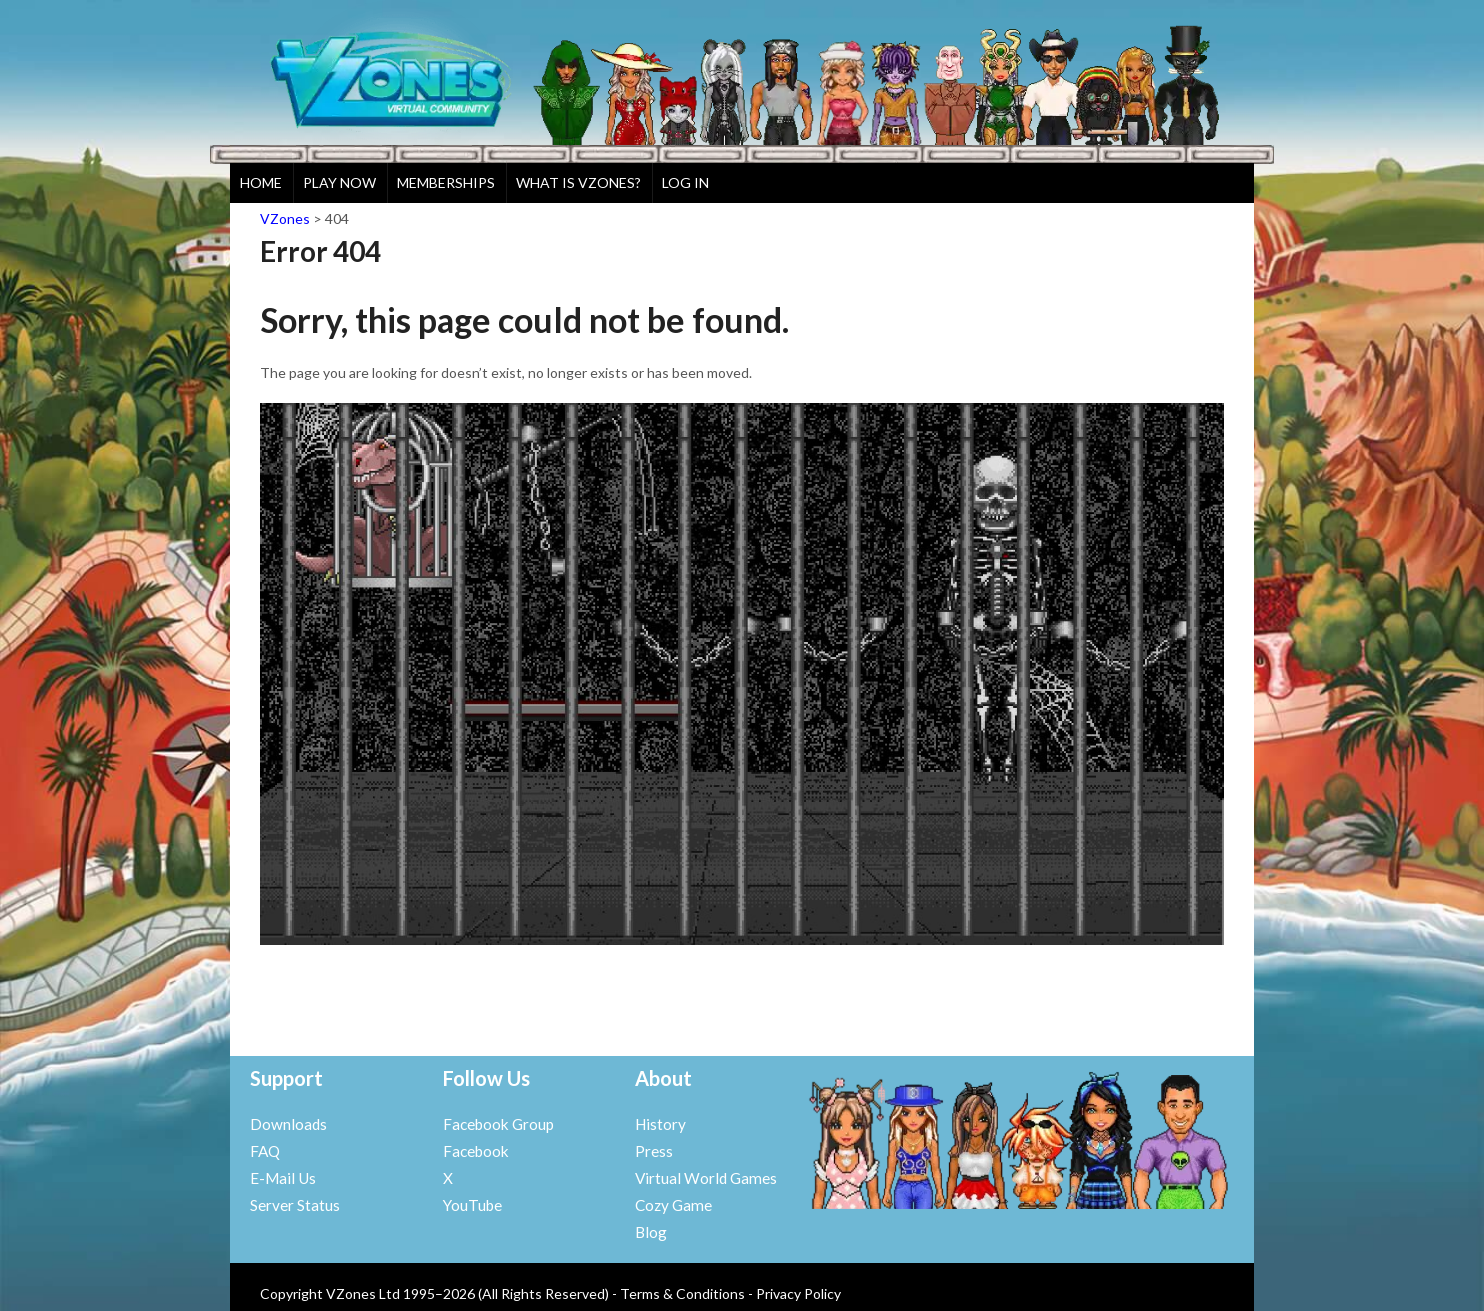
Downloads (288, 1124)
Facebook (476, 1151)
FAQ (265, 1151)
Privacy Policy (798, 1293)
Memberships (446, 182)
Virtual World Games (706, 1178)
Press (654, 1151)
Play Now (339, 182)
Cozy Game (673, 1205)
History (660, 1124)
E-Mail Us (283, 1178)
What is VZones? (578, 182)
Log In (685, 182)
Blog (651, 1232)
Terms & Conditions (682, 1293)
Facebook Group (498, 1124)
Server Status (295, 1205)
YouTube (472, 1205)
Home (261, 182)
